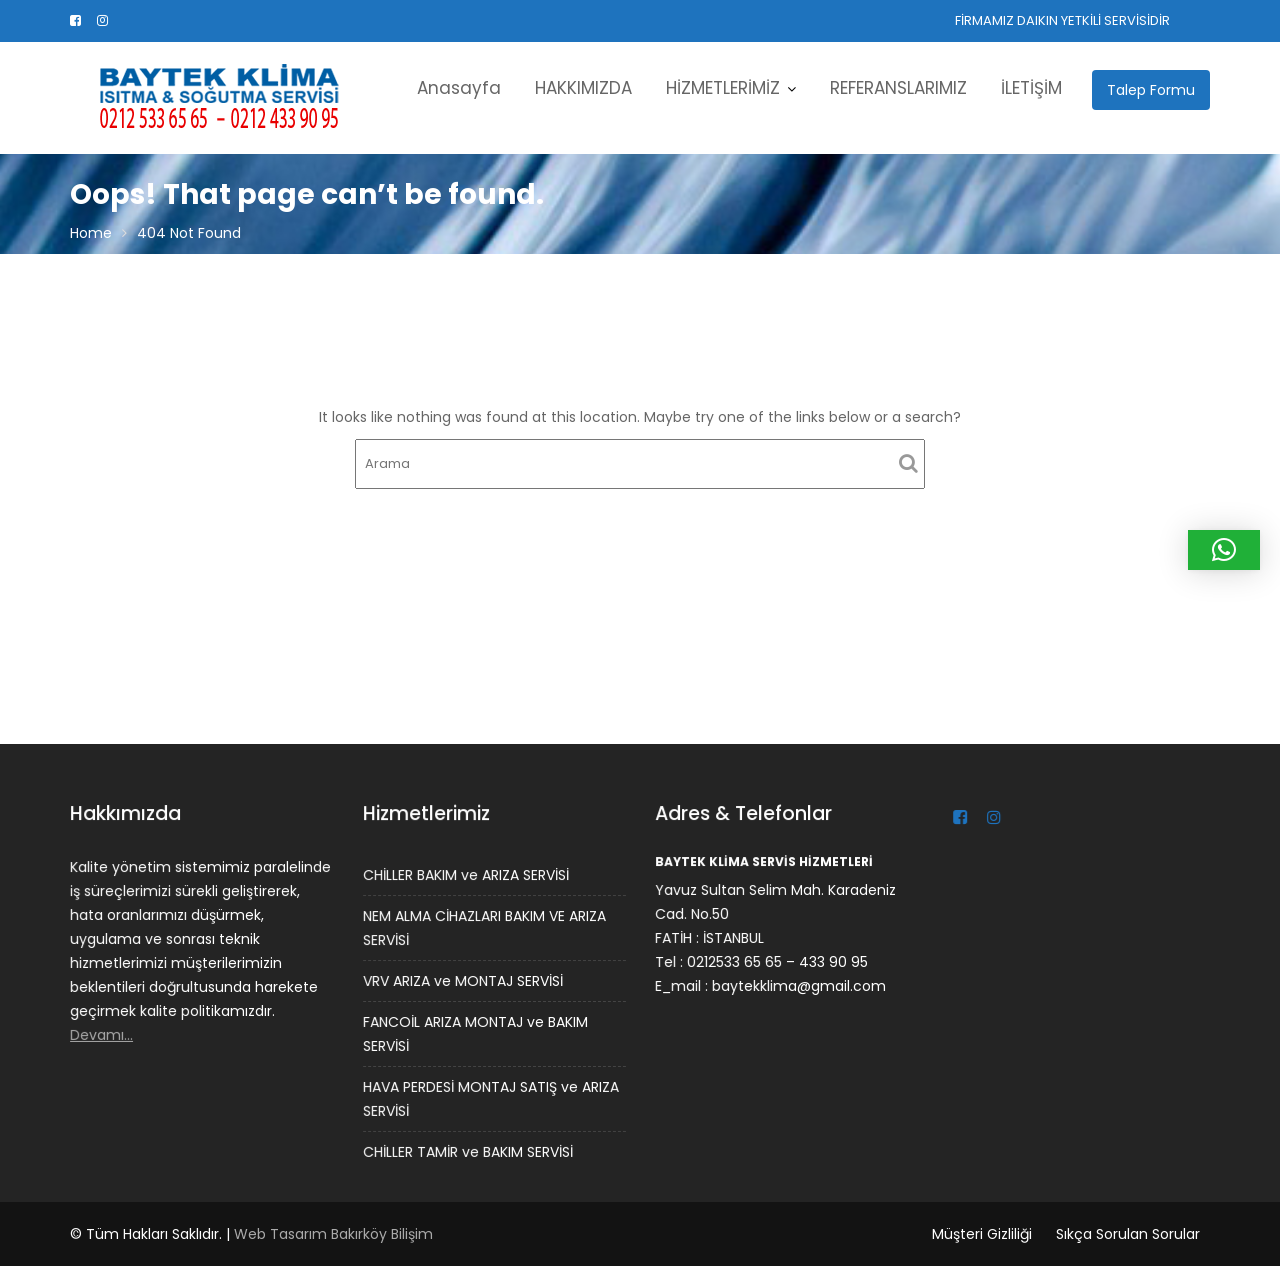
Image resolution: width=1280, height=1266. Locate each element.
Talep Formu (1151, 90)
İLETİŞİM (1031, 88)
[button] (1224, 550)
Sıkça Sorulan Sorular (1128, 1234)
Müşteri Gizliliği (982, 1234)
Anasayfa (459, 88)
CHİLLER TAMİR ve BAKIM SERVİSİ (468, 1150)
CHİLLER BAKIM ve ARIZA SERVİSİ (466, 876)
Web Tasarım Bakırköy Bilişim (333, 1234)
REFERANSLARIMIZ (898, 88)
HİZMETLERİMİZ (723, 88)
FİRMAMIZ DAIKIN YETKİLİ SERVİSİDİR (1062, 20)
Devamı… (103, 1034)
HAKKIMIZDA (583, 88)
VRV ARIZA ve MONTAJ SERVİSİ (463, 981)
